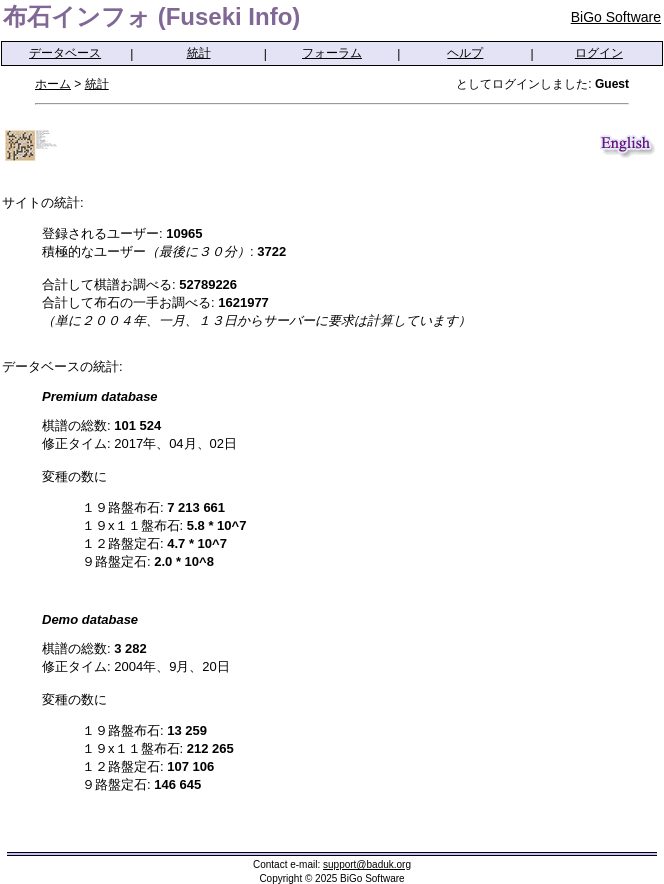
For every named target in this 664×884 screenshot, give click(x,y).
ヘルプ (465, 53)
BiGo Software (616, 17)
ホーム (53, 84)
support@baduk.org (367, 864)
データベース (65, 53)
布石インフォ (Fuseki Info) (151, 16)
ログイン (599, 53)
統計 (199, 53)
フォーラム (332, 53)
